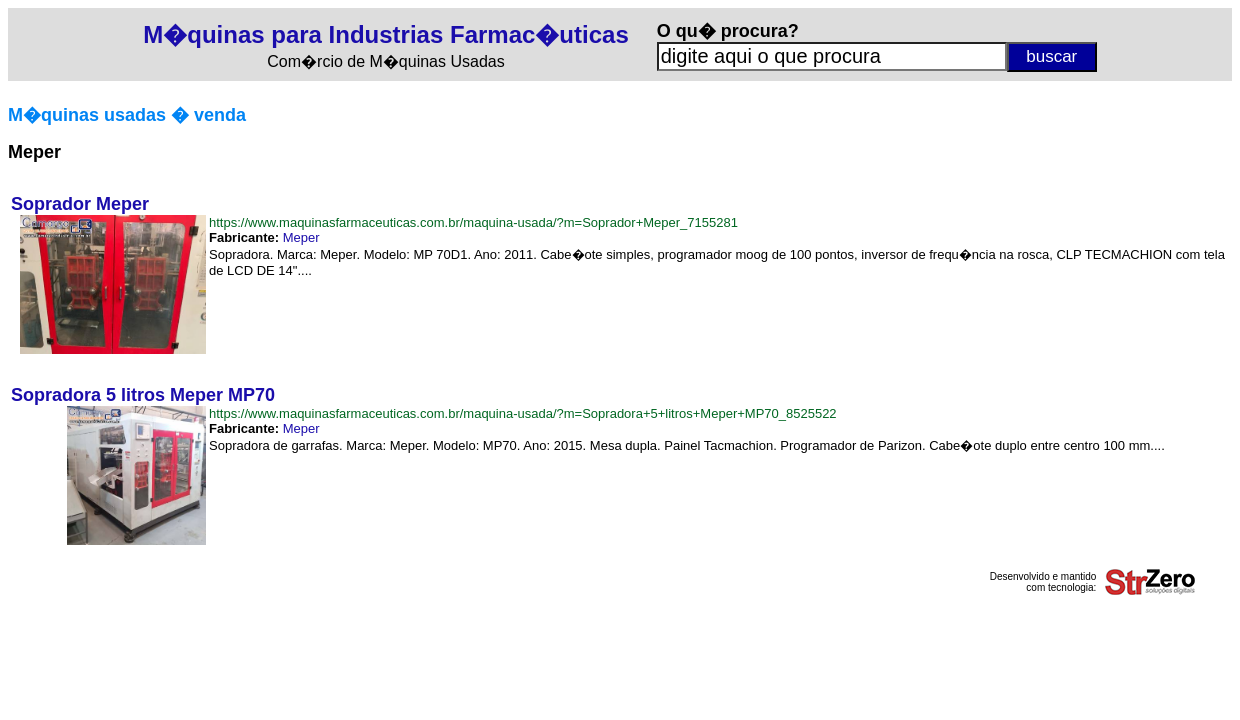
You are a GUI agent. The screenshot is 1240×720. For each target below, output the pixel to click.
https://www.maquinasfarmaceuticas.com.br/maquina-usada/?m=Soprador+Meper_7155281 (473, 222)
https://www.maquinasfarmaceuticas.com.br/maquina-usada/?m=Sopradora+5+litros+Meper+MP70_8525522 (523, 413)
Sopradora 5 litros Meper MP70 (143, 395)
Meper (301, 237)
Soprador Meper (80, 204)
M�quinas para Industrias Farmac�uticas (385, 34)
